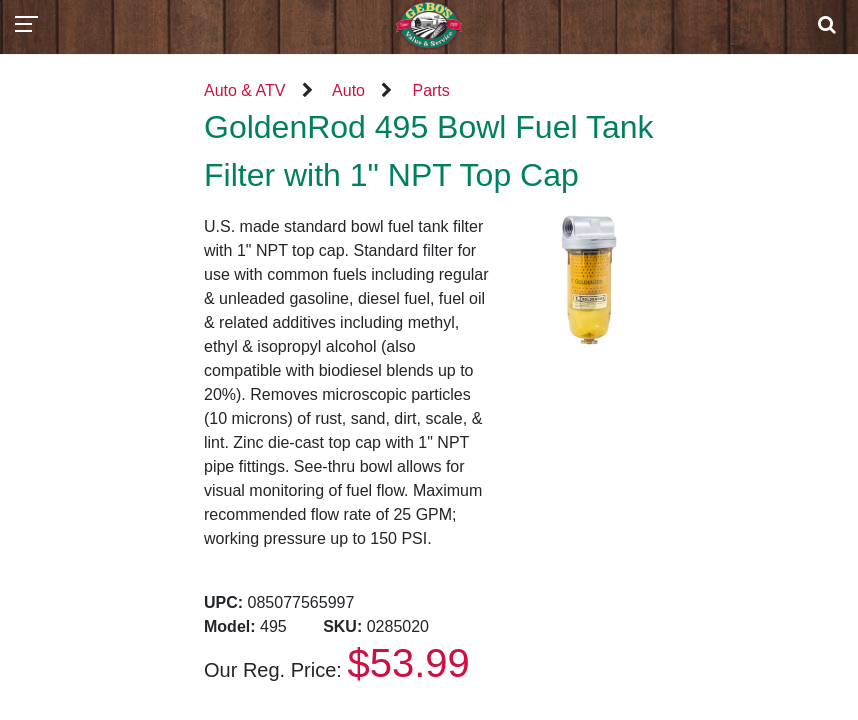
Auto (348, 90)
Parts (430, 90)
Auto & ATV (245, 90)
